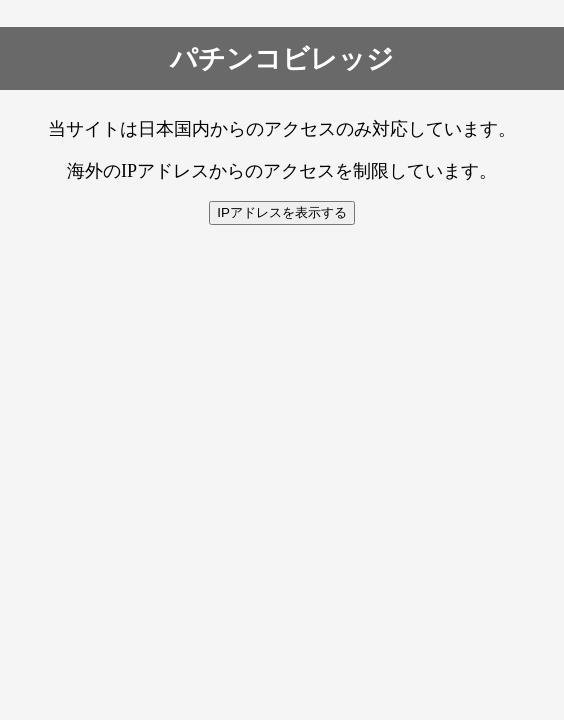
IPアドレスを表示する (282, 212)
